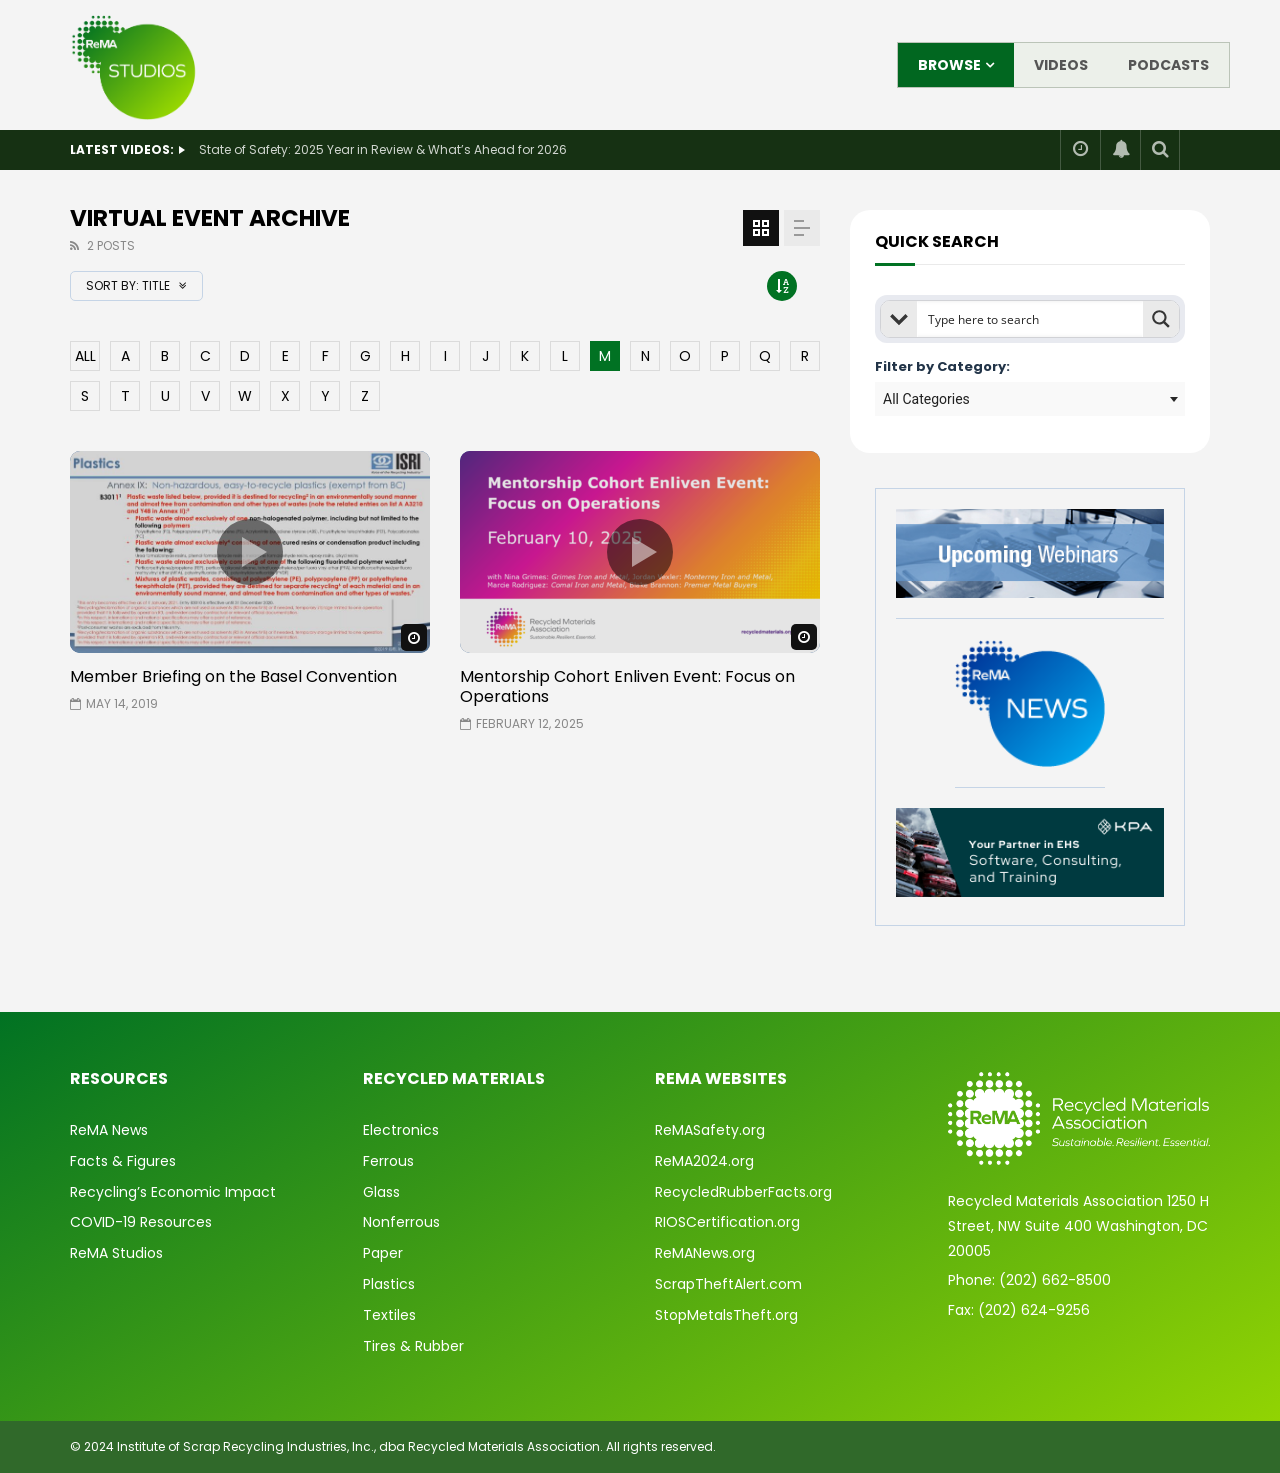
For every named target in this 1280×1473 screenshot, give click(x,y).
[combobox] (1030, 399)
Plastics (389, 1284)
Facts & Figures (123, 1161)
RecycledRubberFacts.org (743, 1192)
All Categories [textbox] (926, 399)
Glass (381, 1192)
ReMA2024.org (704, 1161)
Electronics (401, 1130)
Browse (949, 65)
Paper (383, 1253)
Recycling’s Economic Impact (173, 1192)
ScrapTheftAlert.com (728, 1284)
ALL (85, 356)
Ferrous (388, 1161)
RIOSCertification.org (727, 1222)
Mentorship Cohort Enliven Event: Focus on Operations (627, 686)
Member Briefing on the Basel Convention (233, 676)
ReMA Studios (116, 1253)
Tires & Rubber (413, 1346)
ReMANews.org (705, 1253)
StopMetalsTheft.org (726, 1315)
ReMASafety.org (710, 1130)
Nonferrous (401, 1222)
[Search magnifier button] (1161, 319)
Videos (1061, 65)
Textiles (389, 1315)
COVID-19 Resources (141, 1222)
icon (250, 552)
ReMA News (109, 1130)
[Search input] (1031, 319)
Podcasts (1168, 65)
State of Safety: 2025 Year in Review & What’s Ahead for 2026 (383, 149)
